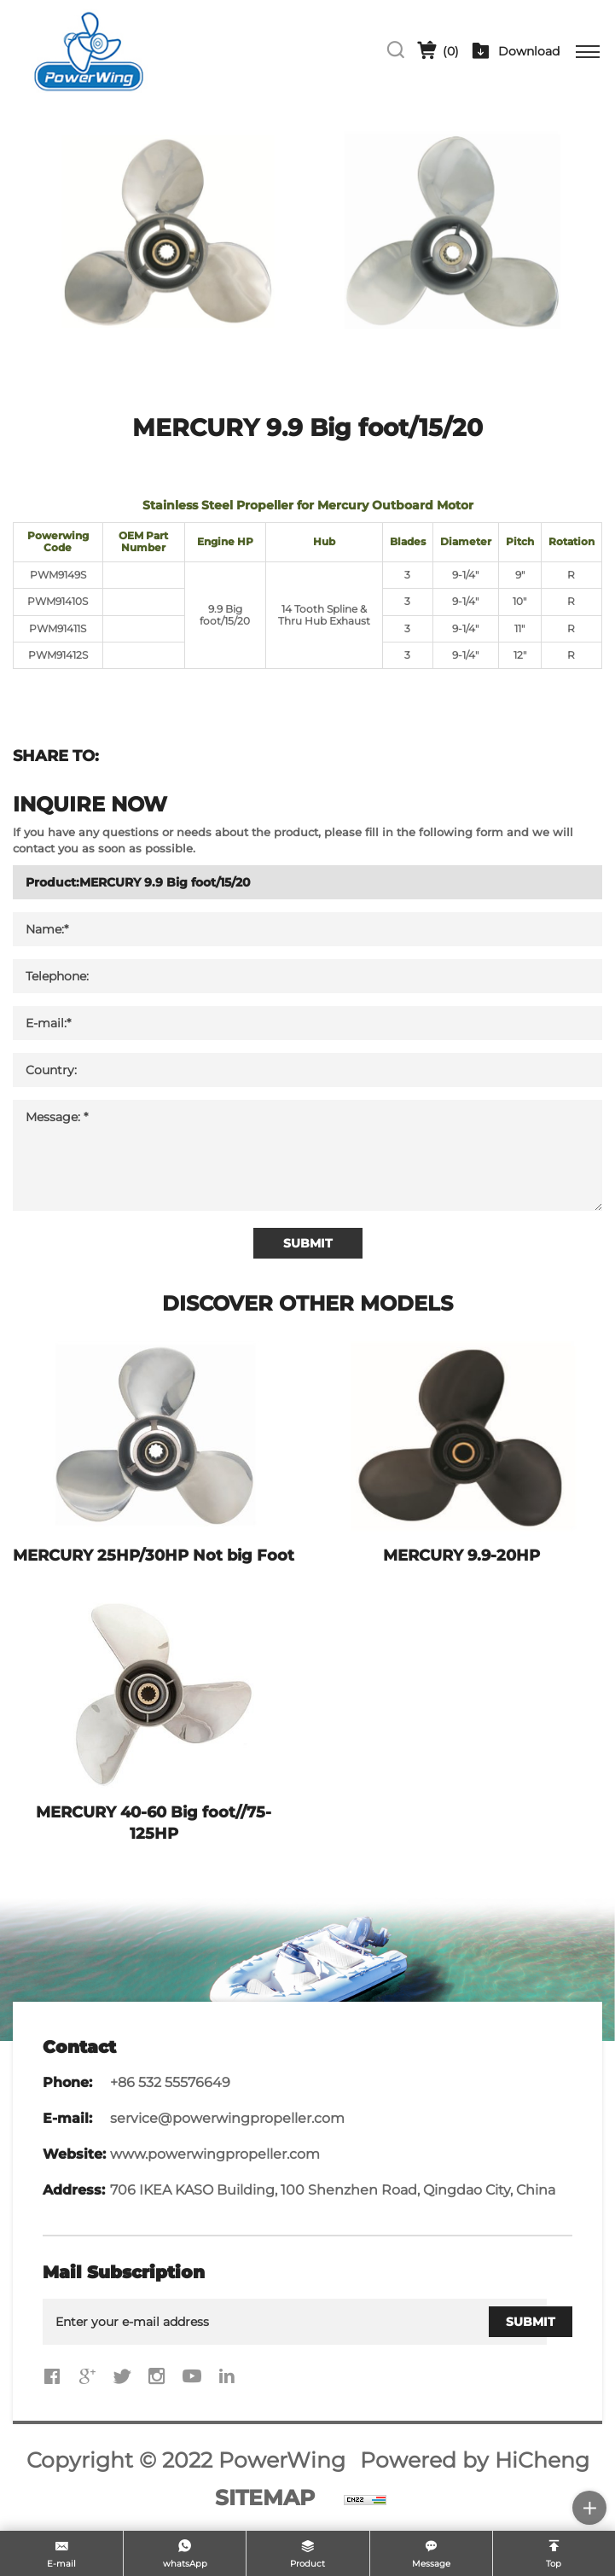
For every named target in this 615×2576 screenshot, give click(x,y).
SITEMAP (265, 2497)
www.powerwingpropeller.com (215, 2154)
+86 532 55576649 (170, 2082)
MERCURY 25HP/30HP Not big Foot (153, 1555)
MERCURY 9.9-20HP (461, 1555)
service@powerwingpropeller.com (227, 2118)
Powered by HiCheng (474, 2460)
